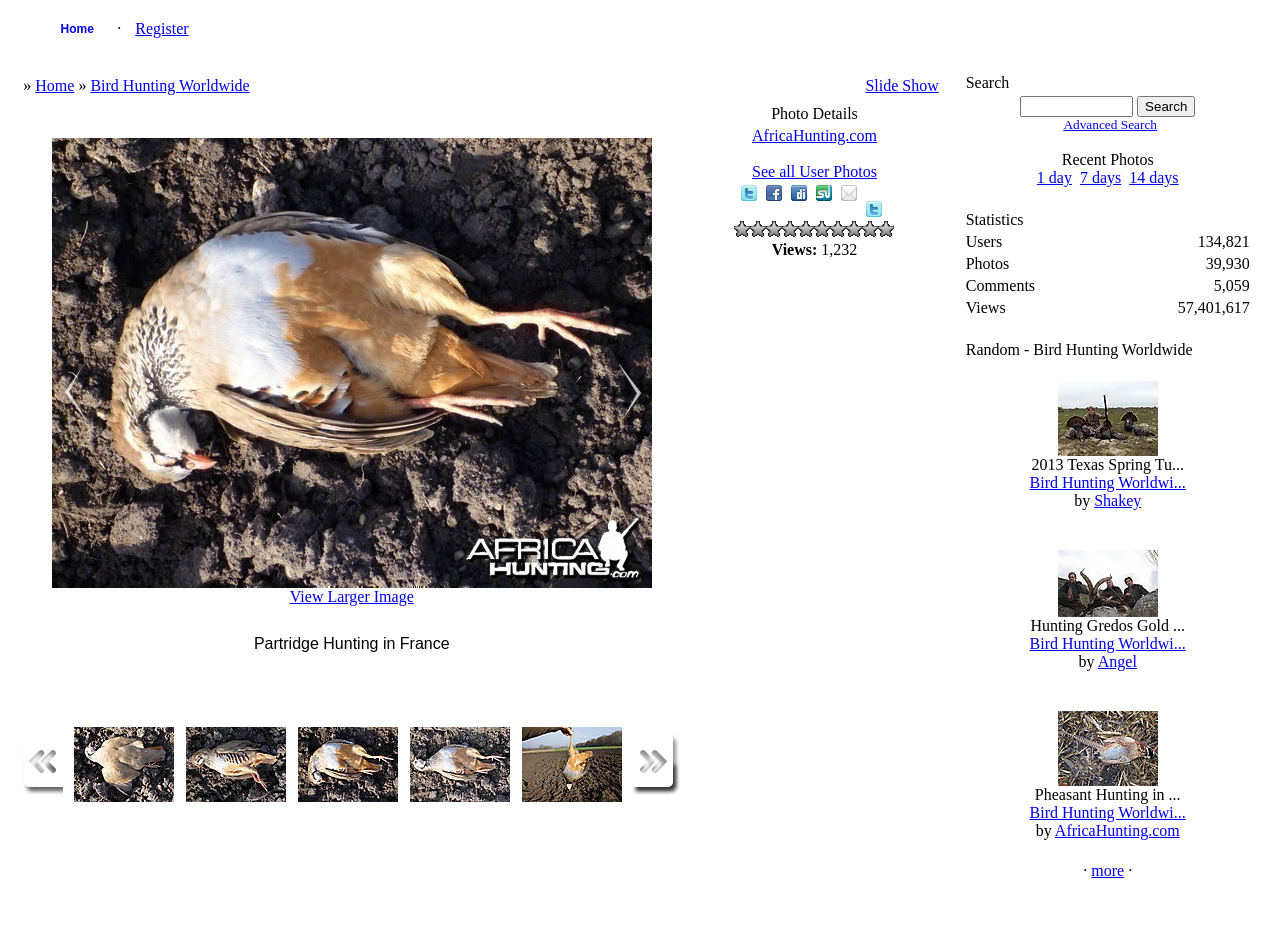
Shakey (1117, 500)
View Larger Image (352, 596)
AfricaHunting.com (814, 135)
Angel (1117, 661)
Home (77, 29)
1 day (1054, 177)
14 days (1153, 177)
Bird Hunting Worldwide (169, 85)
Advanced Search (1110, 124)
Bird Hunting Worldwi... (1108, 482)
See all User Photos (814, 171)
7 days (1100, 177)
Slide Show (901, 85)
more (1107, 870)
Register (161, 28)
